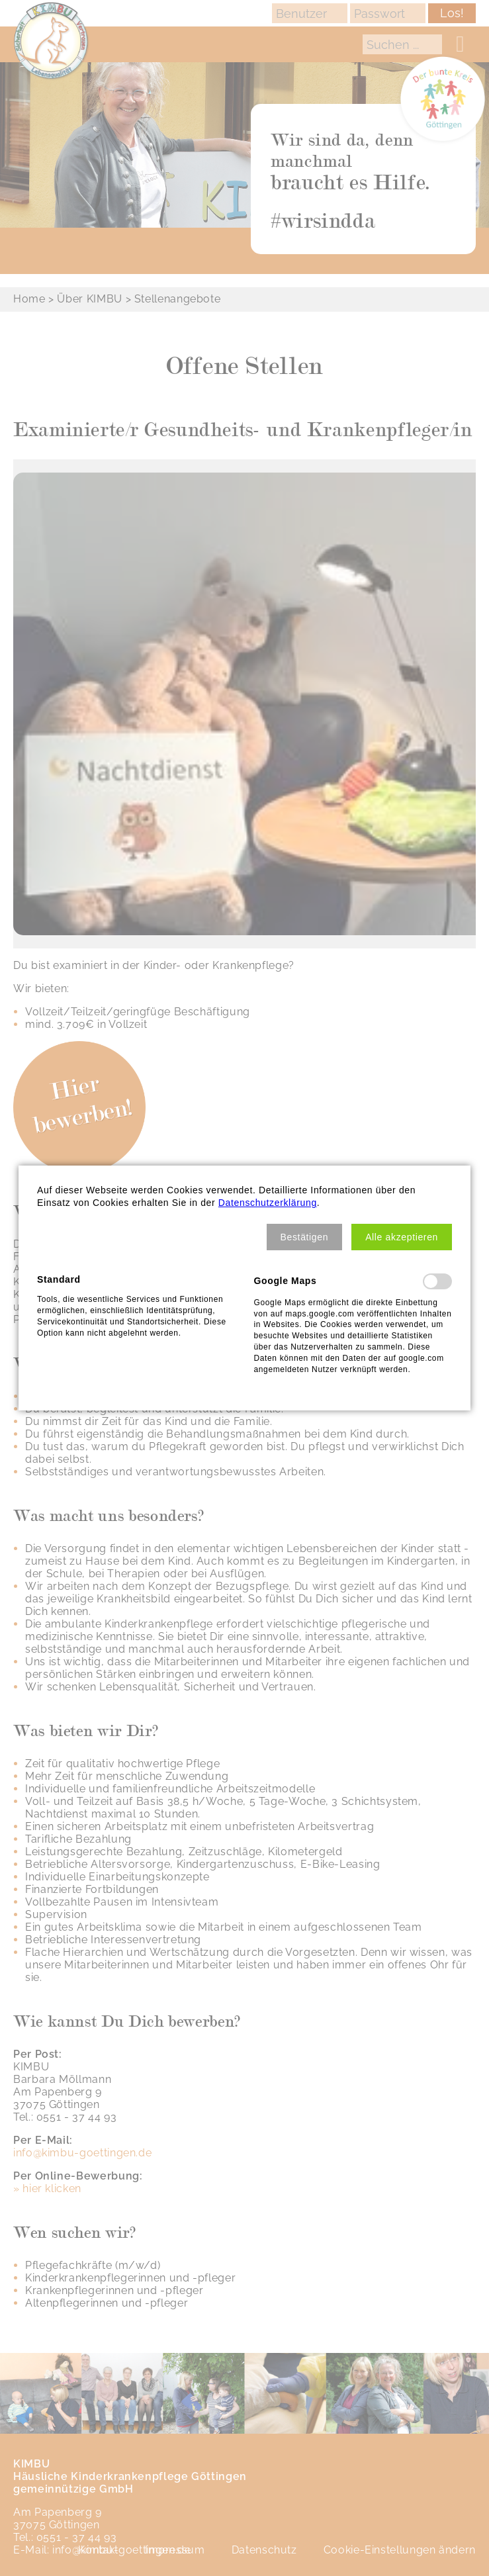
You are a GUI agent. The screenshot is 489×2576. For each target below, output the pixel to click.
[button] (305, 1237)
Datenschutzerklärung (267, 1202)
